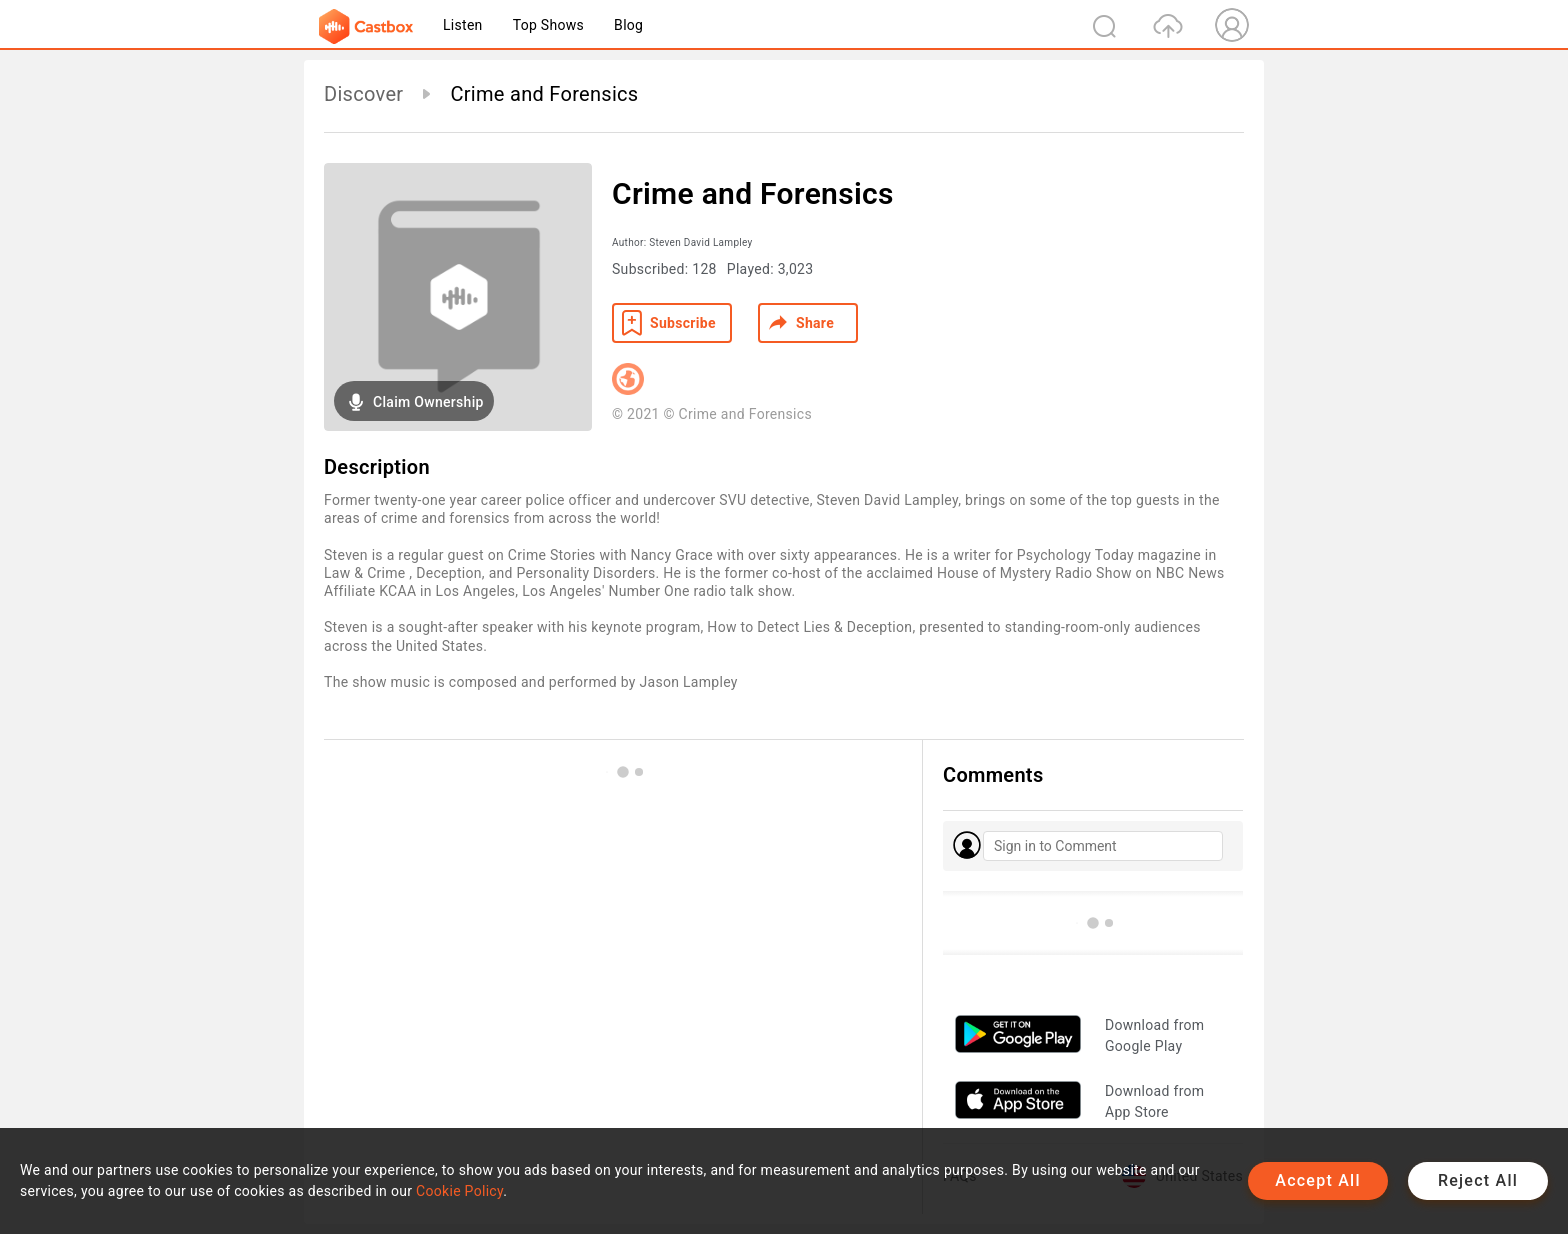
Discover (363, 94)
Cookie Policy (459, 1191)
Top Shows (548, 25)
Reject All (1478, 1180)
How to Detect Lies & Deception (809, 627)
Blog (628, 25)
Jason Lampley (688, 682)
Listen (463, 25)
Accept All (1317, 1180)
